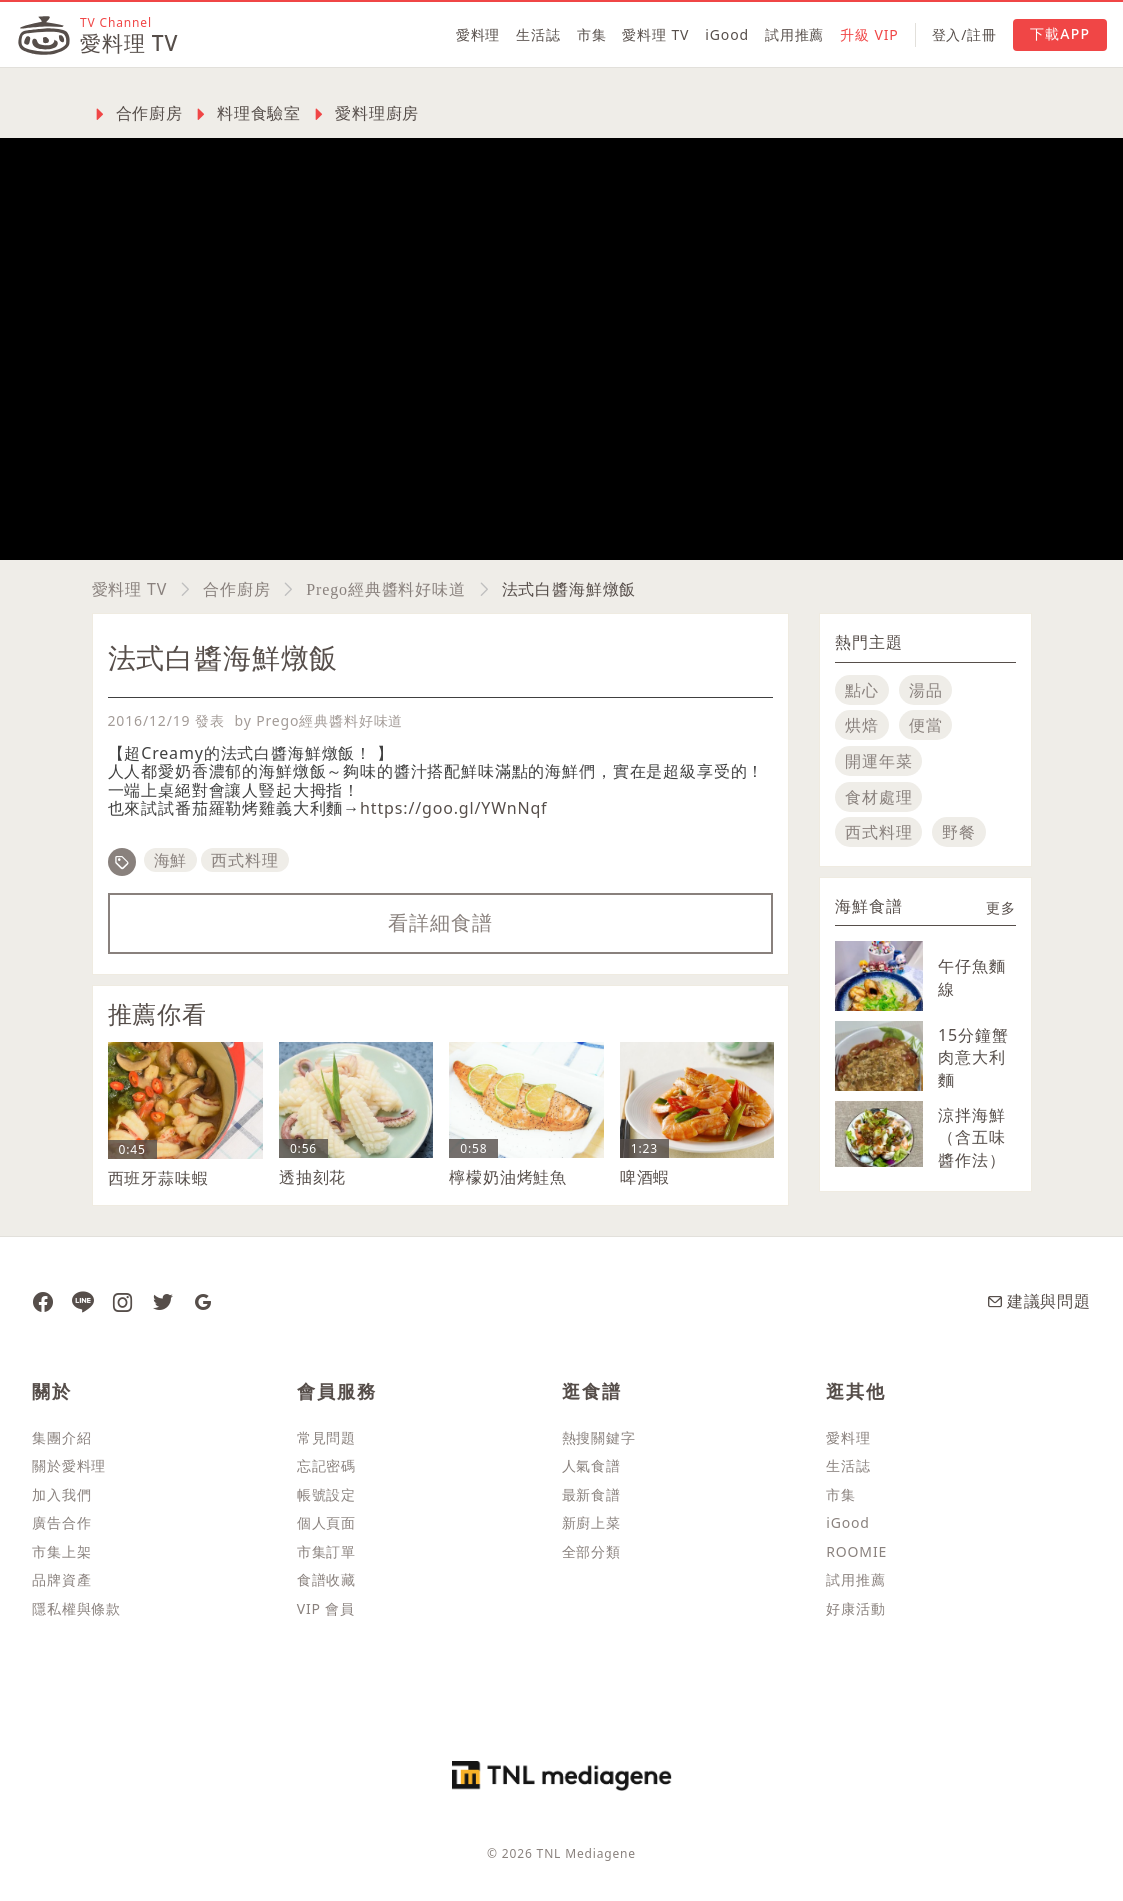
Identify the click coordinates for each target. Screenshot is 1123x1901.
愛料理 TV (655, 34)
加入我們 (61, 1494)
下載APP (1060, 33)
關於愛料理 (69, 1465)
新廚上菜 (591, 1522)
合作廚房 (236, 589)
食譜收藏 (326, 1579)
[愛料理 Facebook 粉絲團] (43, 1301)
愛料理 (478, 34)
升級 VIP (869, 34)
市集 (592, 34)
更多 (1001, 907)
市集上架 (61, 1551)
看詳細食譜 (440, 922)
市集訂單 (326, 1551)
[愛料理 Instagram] (123, 1301)
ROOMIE (856, 1551)
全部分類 (591, 1551)
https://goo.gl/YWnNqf (453, 808)
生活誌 (538, 34)
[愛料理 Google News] (203, 1301)
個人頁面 (326, 1522)
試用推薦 (794, 34)
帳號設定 (326, 1494)
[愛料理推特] (163, 1301)
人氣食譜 (591, 1465)
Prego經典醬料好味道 (385, 589)
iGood (727, 34)
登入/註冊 (964, 34)
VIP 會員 (326, 1608)
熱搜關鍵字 (599, 1437)
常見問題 (326, 1437)
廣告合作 (61, 1522)
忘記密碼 (326, 1465)
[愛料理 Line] (83, 1301)
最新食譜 (591, 1494)
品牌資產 (61, 1579)
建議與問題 (1039, 1301)
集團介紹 (61, 1437)
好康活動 (855, 1608)
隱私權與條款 (76, 1608)
